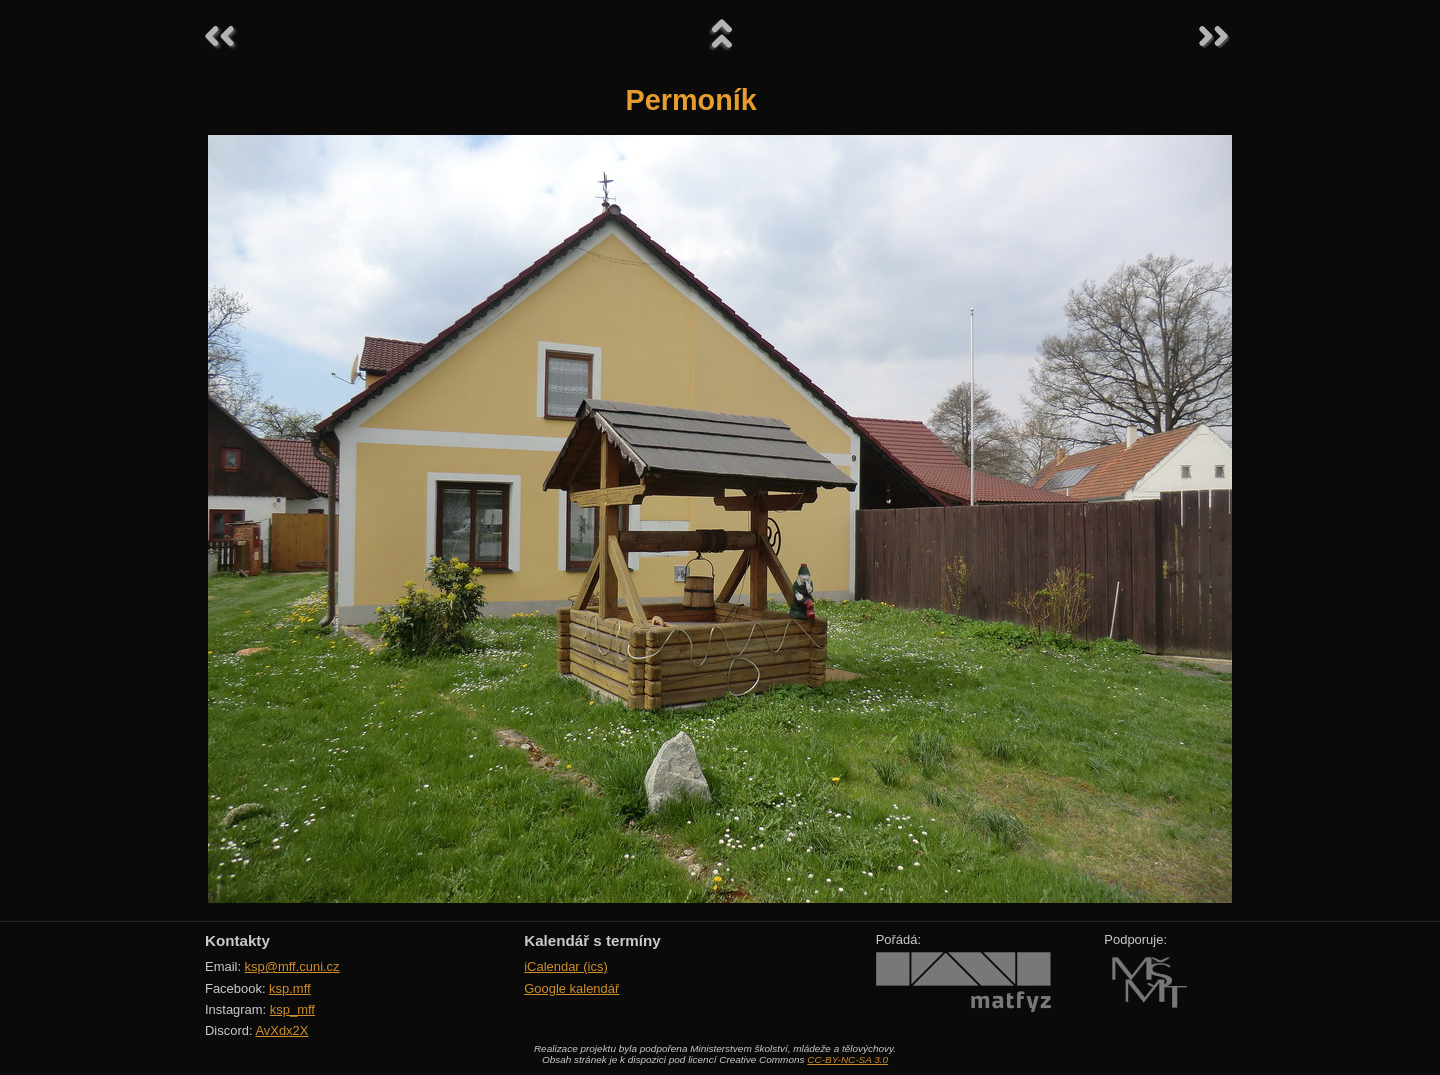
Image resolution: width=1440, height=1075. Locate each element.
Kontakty (237, 940)
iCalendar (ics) (566, 966)
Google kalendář (571, 988)
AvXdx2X (281, 1030)
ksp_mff (292, 1009)
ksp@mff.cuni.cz (292, 966)
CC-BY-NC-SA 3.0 (847, 1059)
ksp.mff (290, 988)
